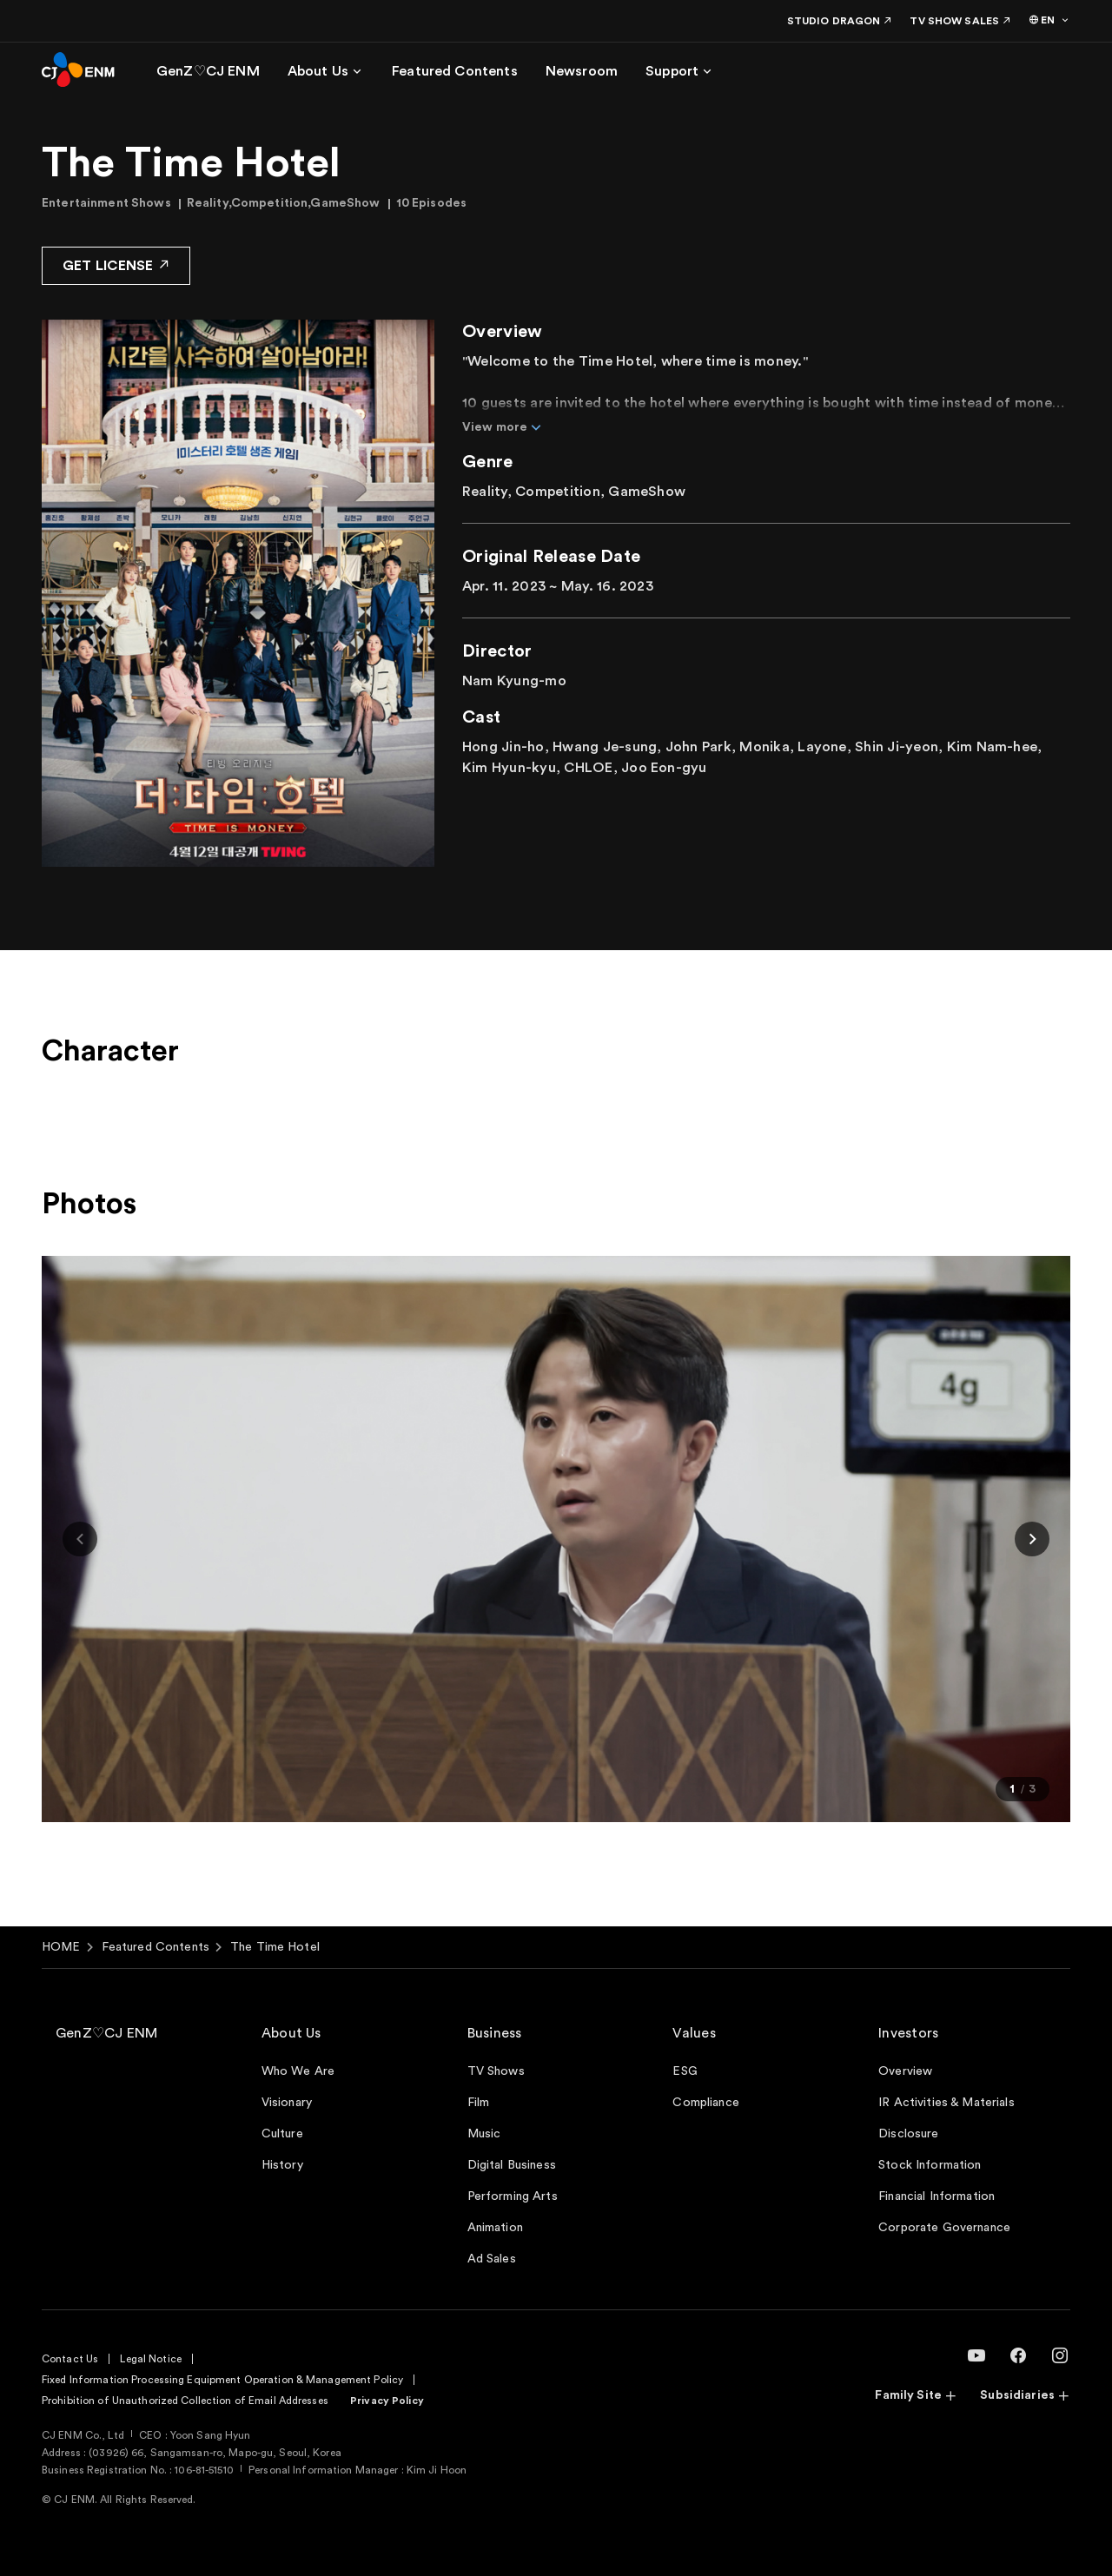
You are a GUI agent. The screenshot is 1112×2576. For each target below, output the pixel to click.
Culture (282, 2134)
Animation (495, 2228)
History (282, 2165)
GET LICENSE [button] (116, 264)
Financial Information (936, 2196)
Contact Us (70, 2359)
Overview (905, 2071)
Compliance (705, 2103)
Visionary (286, 2103)
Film (478, 2103)
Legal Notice (150, 2359)
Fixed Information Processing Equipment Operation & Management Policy (222, 2380)
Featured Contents (155, 1947)
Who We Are (297, 2071)
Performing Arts (512, 2196)
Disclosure (908, 2134)
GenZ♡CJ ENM (107, 2033)
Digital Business (511, 2165)
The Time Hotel (275, 1947)
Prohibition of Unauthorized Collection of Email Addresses (185, 2400)
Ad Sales (491, 2259)
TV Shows (496, 2071)
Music (484, 2134)
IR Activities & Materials (946, 2103)
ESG (684, 2071)
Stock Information (929, 2165)
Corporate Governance (944, 2228)
